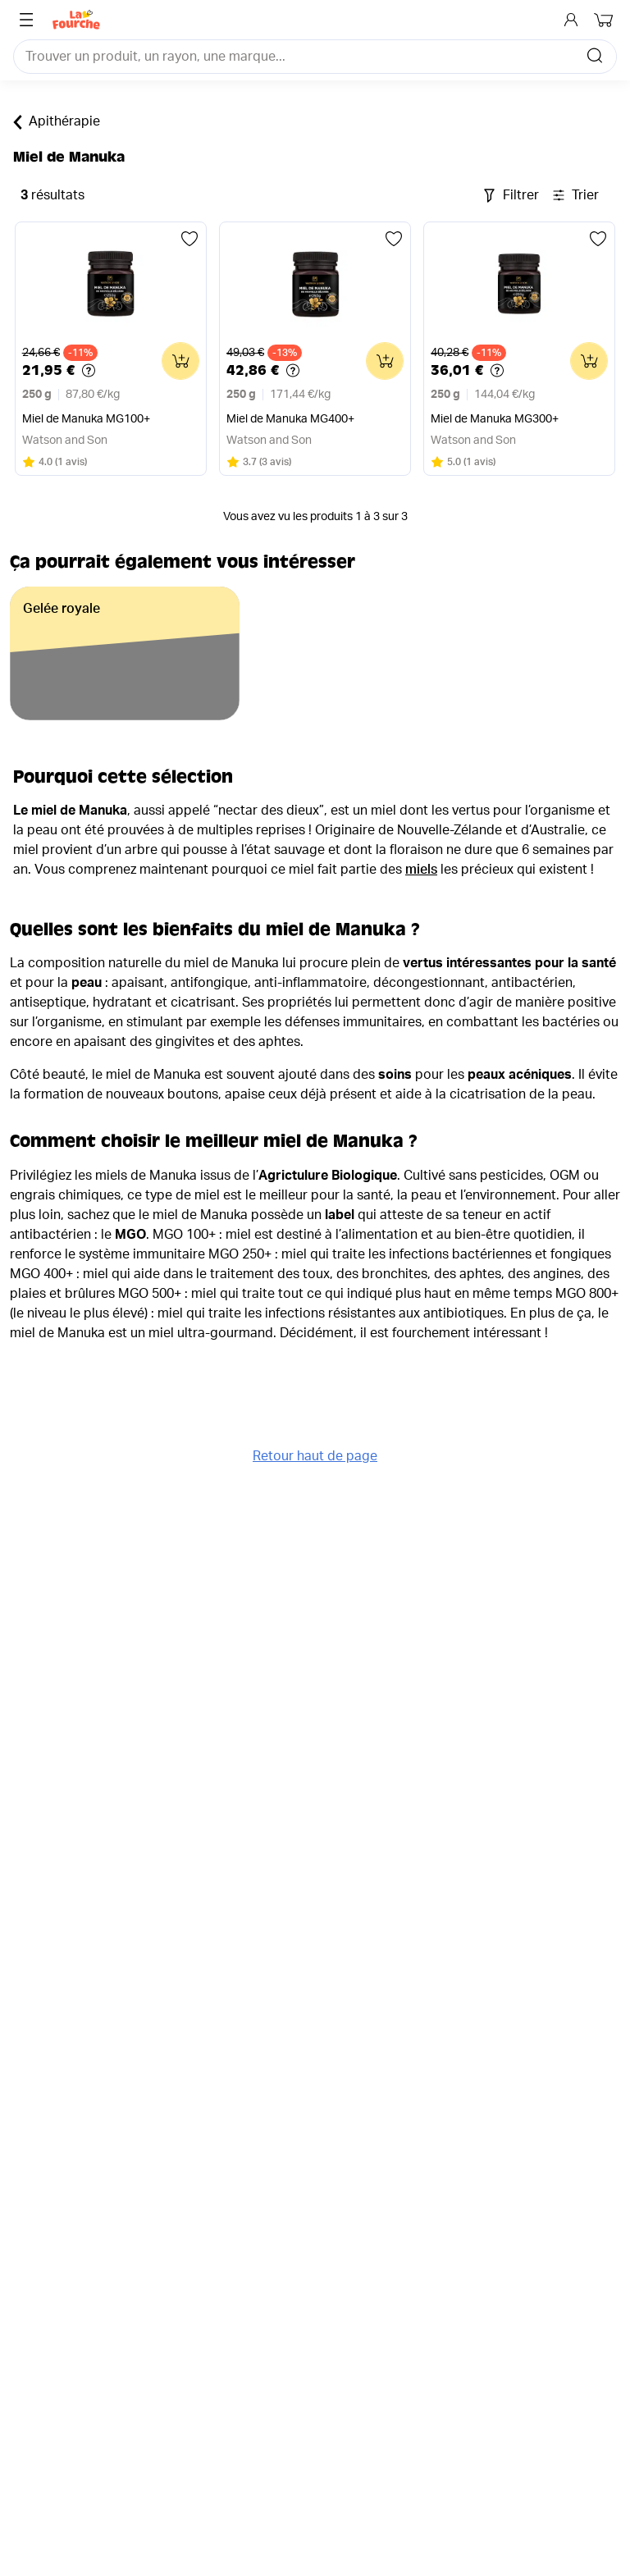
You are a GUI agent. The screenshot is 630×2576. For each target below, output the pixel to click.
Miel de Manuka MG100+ (86, 419)
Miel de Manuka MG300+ (495, 419)
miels (421, 869)
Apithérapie (56, 122)
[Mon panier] (605, 20)
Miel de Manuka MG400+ (290, 419)
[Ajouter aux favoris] (189, 239)
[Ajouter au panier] (180, 361)
